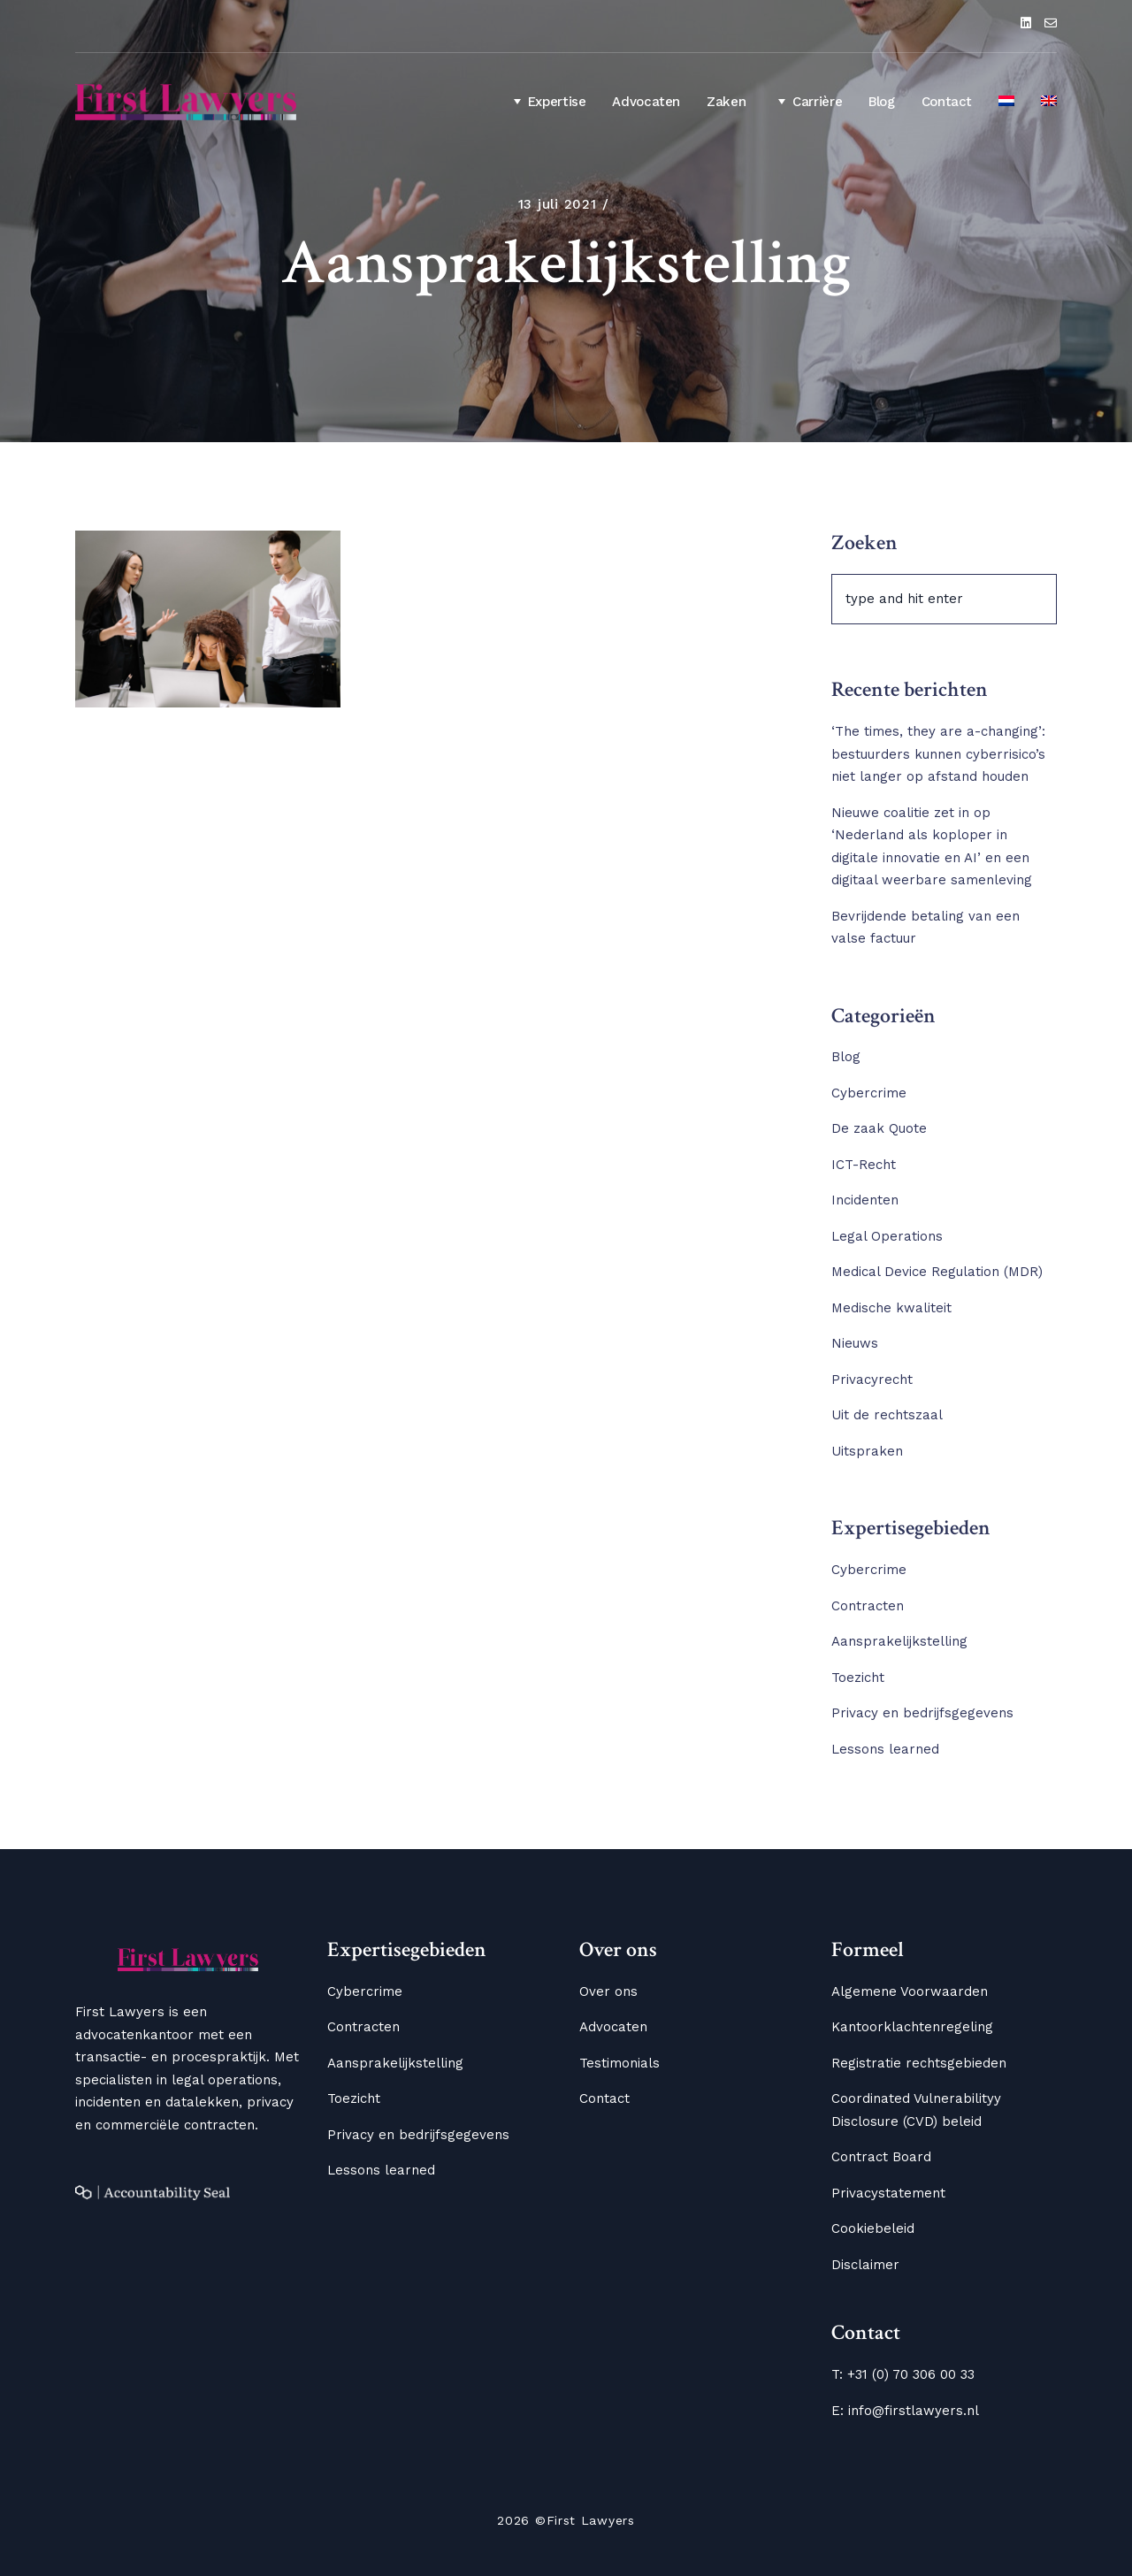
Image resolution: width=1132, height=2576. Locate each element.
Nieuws (854, 1343)
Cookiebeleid (872, 2228)
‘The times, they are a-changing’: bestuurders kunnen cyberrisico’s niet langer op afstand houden (938, 753)
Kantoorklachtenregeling (912, 2027)
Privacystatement (888, 2193)
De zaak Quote (879, 1128)
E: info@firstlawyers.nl (905, 2411)
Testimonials (619, 2063)
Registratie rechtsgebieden (918, 2063)
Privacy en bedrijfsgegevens (922, 1713)
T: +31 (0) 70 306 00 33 (903, 2374)
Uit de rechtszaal (887, 1415)
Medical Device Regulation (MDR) (937, 1272)
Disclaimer (865, 2265)
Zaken (726, 102)
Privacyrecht (872, 1379)
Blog (881, 102)
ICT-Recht (863, 1165)
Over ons (608, 1991)
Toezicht (857, 1677)
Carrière (807, 101)
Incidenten (865, 1200)
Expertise (547, 101)
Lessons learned (885, 1749)
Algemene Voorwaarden (909, 1991)
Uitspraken (867, 1451)
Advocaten (646, 102)
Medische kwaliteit (891, 1308)
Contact (947, 102)
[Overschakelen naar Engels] (1049, 102)
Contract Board (881, 2157)
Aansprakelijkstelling (899, 1641)
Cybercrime (868, 1093)
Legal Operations (887, 1236)
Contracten (867, 1606)
